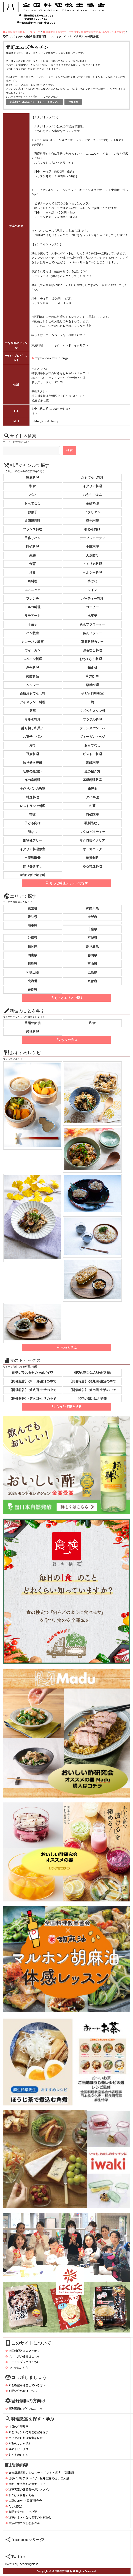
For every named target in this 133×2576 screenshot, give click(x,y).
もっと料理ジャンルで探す (66, 883)
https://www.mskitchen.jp (51, 358)
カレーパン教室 (32, 642)
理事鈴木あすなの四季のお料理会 (28, 2517)
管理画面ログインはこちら (24, 2408)
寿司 (32, 745)
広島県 (92, 972)
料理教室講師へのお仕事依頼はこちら (37, 22)
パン (32, 495)
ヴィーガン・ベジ (92, 737)
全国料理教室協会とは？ (22, 2351)
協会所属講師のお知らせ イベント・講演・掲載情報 (40, 2472)
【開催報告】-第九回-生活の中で (92, 1381)
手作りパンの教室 (32, 788)
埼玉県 (32, 926)
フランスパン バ (92, 728)
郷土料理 (92, 521)
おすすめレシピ (16, 2454)
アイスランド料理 (32, 702)
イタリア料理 (92, 486)
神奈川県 (92, 908)
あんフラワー (92, 633)
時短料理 (32, 547)
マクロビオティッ (92, 832)
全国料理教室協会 (62, 2571)
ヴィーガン (32, 650)
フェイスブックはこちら (22, 2362)
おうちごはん (92, 495)
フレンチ (32, 598)
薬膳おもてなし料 (32, 693)
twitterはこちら (16, 2367)
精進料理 (32, 797)
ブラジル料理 (92, 719)
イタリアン (92, 512)
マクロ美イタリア (92, 840)
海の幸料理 (32, 780)
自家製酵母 (32, 858)
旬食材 (92, 668)
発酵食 (92, 788)
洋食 (32, 572)
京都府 (92, 981)
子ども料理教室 (92, 693)
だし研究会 (14, 2506)
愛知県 (32, 917)
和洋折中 (92, 676)
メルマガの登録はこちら (22, 2356)
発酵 (32, 711)
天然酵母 (92, 555)
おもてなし (32, 503)
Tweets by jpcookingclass (21, 2564)
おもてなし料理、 (92, 659)
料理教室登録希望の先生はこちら (37, 15)
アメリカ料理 (92, 564)
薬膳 (32, 555)
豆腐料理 (32, 754)
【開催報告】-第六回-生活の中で (32, 1399)
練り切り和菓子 (32, 728)
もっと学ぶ (66, 1039)
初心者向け (92, 529)
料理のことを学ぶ (18, 2443)
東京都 (32, 908)
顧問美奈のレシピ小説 (21, 2511)
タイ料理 (92, 797)
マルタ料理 (32, 719)
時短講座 (92, 815)
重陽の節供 (32, 1023)
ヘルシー (32, 685)
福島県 (32, 964)
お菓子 (32, 512)
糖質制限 (92, 858)
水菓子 (92, 616)
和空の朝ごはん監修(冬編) (92, 1373)
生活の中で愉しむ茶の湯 (22, 2523)
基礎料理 (92, 503)
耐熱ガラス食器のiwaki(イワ (32, 1373)
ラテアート (32, 616)
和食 (32, 486)
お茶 (92, 806)
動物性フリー (32, 840)
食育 (32, 564)
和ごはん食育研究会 (19, 2495)
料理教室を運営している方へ (25, 2385)
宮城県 (92, 938)
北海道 (32, 981)
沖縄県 (32, 938)
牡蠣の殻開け (32, 771)
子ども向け (32, 823)
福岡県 (32, 946)
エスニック (32, 590)
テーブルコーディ (92, 538)
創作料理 (32, 668)
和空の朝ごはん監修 (92, 1399)
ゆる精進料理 (92, 866)
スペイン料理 (32, 659)
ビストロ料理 (92, 754)
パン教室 (32, 633)
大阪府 (92, 917)
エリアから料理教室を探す (24, 2438)
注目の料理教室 (16, 2426)
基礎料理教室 (92, 780)
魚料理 (32, 581)
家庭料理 (32, 477)
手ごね (92, 581)
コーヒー (92, 607)
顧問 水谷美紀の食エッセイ (25, 2484)
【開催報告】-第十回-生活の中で (32, 1381)
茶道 (32, 815)
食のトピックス (16, 2449)
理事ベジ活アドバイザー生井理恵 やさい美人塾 (37, 2478)
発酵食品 (32, 676)
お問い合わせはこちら (21, 2391)
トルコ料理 (32, 607)
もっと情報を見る (67, 1406)
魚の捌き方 (92, 771)
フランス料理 (32, 529)
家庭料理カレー (92, 642)
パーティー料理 (92, 598)
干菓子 (32, 624)
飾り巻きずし (32, 866)
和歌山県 (32, 972)
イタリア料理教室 (32, 849)
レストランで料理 (32, 806)
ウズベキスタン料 (92, 711)
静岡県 (92, 955)
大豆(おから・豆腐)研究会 (23, 2500)
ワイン (92, 590)
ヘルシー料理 (92, 572)
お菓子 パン (32, 737)
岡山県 (32, 955)
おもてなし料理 (92, 477)
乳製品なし (92, 823)
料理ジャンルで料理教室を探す (26, 2432)
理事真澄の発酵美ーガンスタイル (28, 2489)
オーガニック (92, 849)
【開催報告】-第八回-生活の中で (32, 1390)
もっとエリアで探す (66, 997)
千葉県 (92, 929)
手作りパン (32, 538)
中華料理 (92, 547)
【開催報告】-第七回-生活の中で (92, 1390)
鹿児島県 (92, 946)
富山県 (92, 964)
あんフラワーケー (92, 624)
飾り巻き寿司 (32, 763)
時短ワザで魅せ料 (32, 875)
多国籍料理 (32, 521)
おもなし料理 (92, 650)
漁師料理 (92, 763)
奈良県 (32, 990)
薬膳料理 (92, 685)
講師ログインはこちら (37, 19)
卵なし (32, 832)
